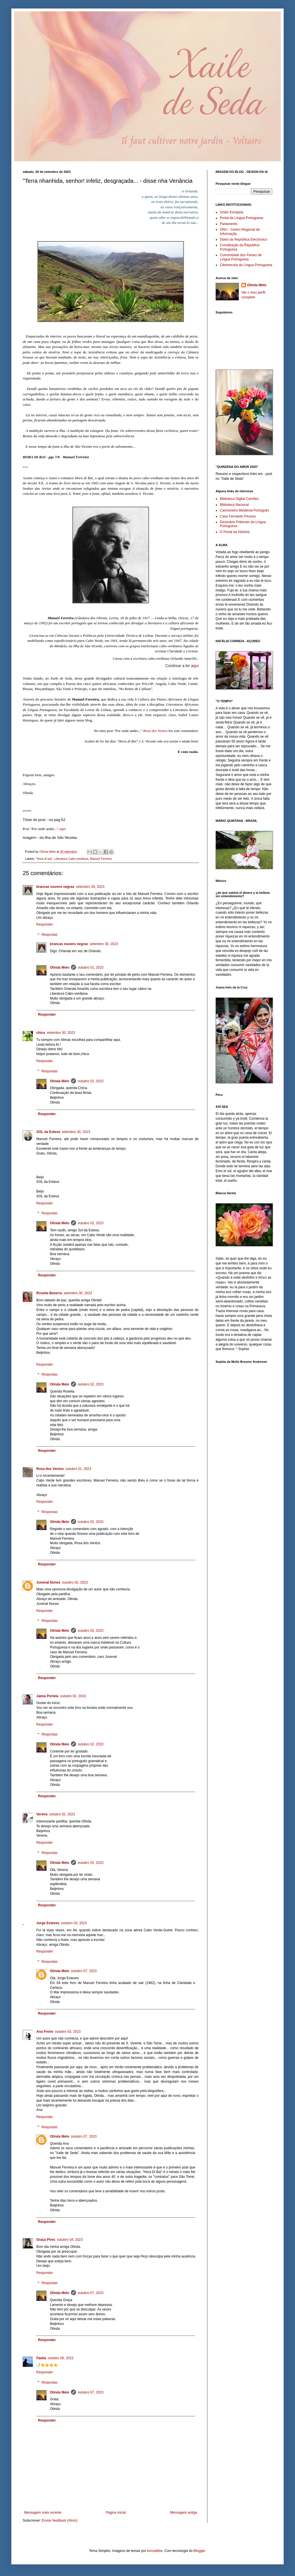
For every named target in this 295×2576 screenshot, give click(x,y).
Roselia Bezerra (49, 1293)
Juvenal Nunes (48, 1582)
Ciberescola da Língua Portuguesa (246, 265)
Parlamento (228, 224)
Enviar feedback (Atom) (59, 2520)
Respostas (49, 935)
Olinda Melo (59, 967)
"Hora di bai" (44, 858)
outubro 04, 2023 (70, 2240)
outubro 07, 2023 (84, 1971)
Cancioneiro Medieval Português (244, 510)
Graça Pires (45, 2240)
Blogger (199, 2551)
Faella (41, 2358)
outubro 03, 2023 (74, 1923)
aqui (195, 665)
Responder (44, 924)
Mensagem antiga (183, 2513)
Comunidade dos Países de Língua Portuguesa (241, 257)
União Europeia (231, 212)
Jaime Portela (47, 1696)
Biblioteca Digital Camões (239, 499)
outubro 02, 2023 (91, 1081)
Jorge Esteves (47, 1923)
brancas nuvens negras (55, 887)
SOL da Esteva (48, 1132)
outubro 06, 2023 (60, 2358)
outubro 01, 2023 (91, 967)
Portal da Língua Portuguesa (241, 218)
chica (40, 1033)
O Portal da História (235, 532)
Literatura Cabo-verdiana (71, 858)
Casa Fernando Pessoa (238, 516)
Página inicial (116, 2513)
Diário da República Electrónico (243, 239)
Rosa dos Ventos (155, 731)
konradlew (154, 2551)
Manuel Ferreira (100, 858)
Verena (41, 1814)
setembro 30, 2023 (90, 887)
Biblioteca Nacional (234, 505)
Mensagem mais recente (42, 2513)
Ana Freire (44, 2032)
